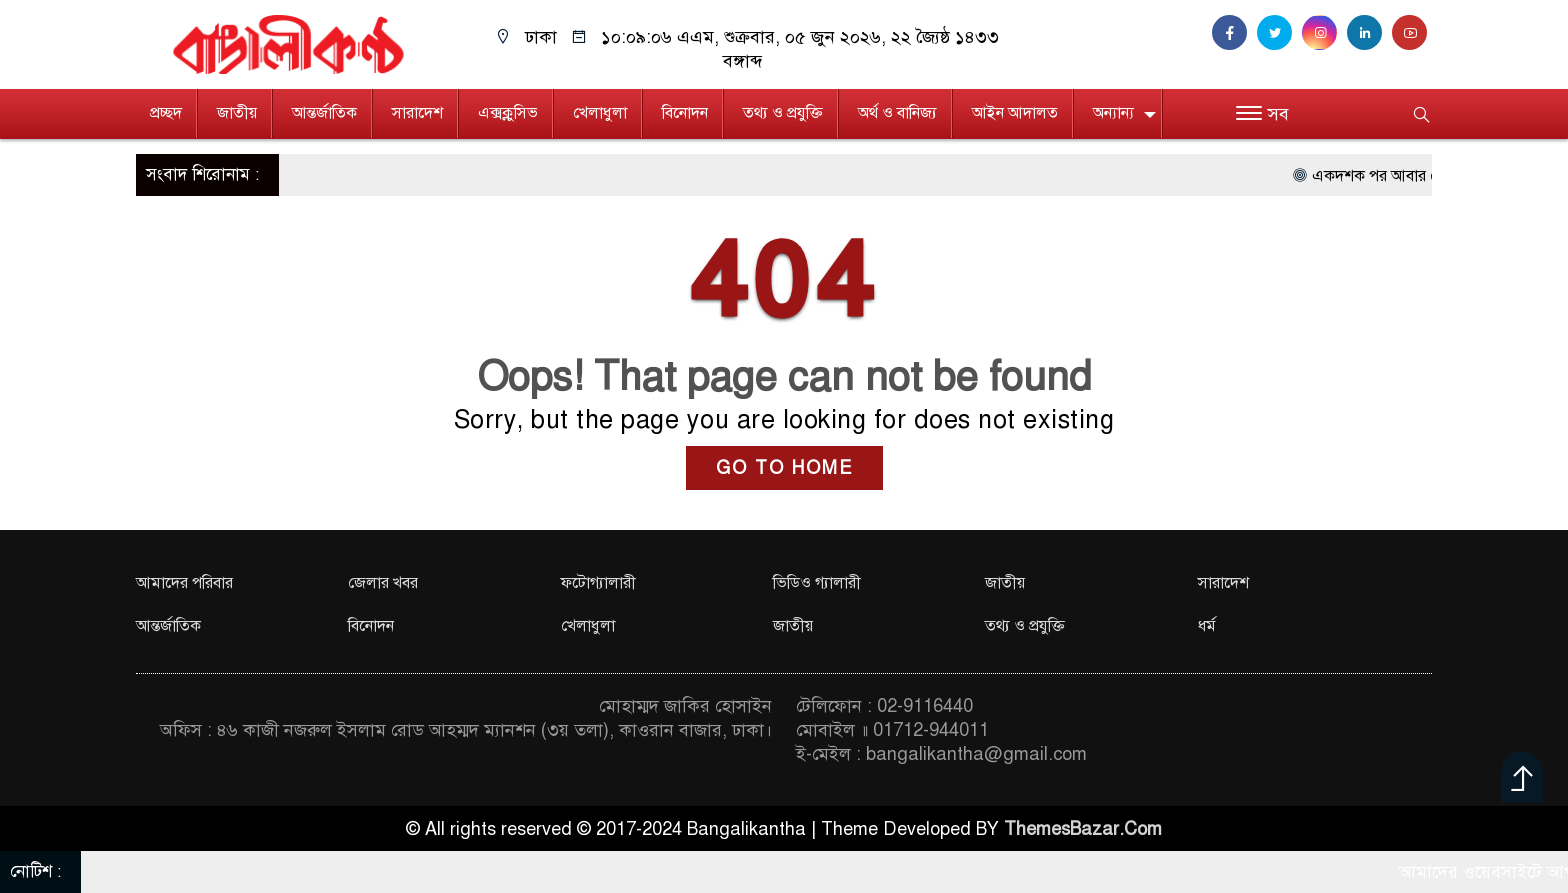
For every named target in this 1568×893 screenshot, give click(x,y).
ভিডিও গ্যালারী (817, 583)
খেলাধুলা (600, 113)
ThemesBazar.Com (1083, 829)
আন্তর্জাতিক (324, 113)
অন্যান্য (1113, 113)
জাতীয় (237, 113)
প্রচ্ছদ (166, 113)
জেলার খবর (383, 583)
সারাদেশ (417, 113)
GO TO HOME (784, 468)
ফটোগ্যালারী (598, 583)
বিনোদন (685, 113)
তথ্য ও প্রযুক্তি (783, 113)
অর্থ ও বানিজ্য (897, 113)
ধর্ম (1207, 626)
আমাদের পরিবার (184, 583)
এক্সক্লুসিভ (508, 113)
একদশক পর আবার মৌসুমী (1410, 176)
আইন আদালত (1015, 113)
